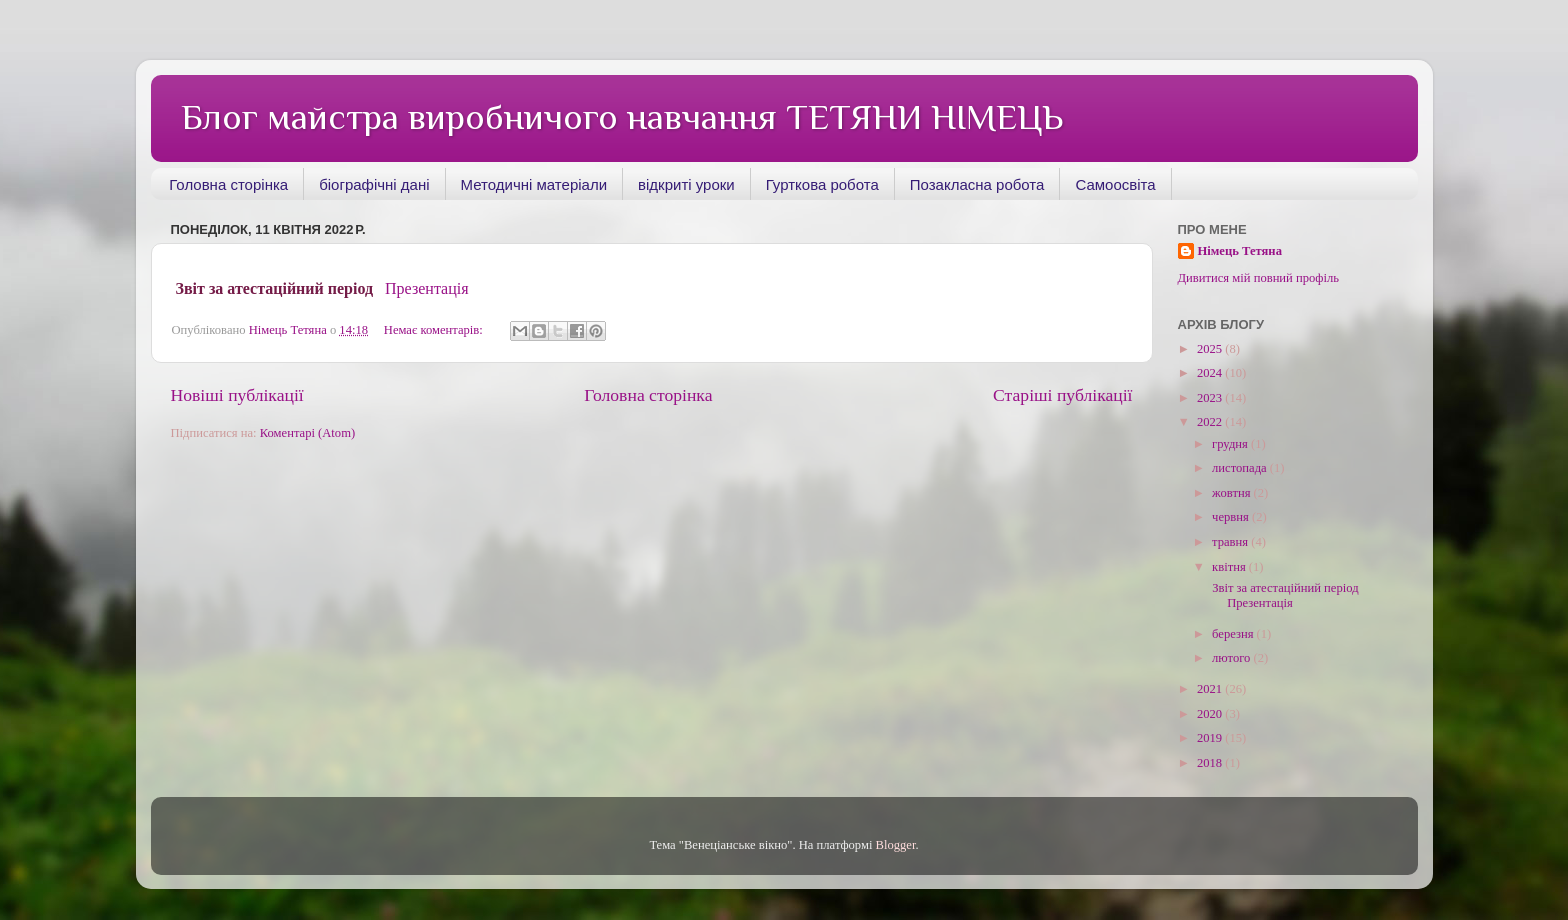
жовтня (1233, 493)
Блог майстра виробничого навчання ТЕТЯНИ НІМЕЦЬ (622, 117)
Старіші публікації (1062, 395)
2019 (1211, 738)
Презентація (427, 288)
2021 (1211, 689)
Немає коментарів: (435, 330)
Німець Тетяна (1240, 251)
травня (1231, 542)
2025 (1211, 349)
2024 (1211, 373)
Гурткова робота (822, 184)
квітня (1230, 567)
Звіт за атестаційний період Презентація (1285, 595)
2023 (1211, 398)
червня (1232, 517)
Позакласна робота (977, 184)
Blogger (896, 845)
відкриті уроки (686, 184)
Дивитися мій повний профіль (1259, 278)
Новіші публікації (237, 395)
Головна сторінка (228, 184)
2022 (1211, 422)
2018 (1211, 763)
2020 (1211, 714)
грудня (1231, 444)
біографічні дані (374, 184)
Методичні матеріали (534, 184)
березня (1234, 634)
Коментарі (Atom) (307, 433)
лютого (1232, 658)
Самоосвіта (1115, 184)
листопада (1241, 468)
